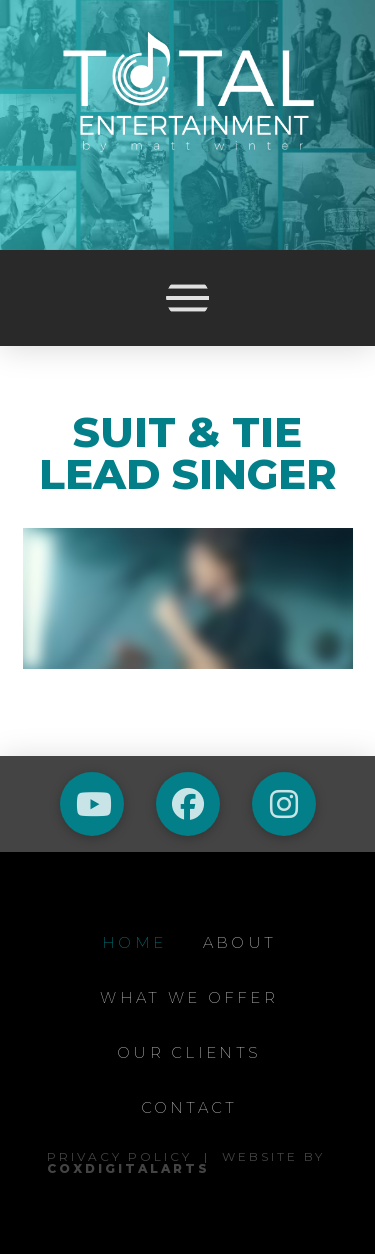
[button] (188, 298)
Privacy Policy (119, 1156)
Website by (186, 1162)
